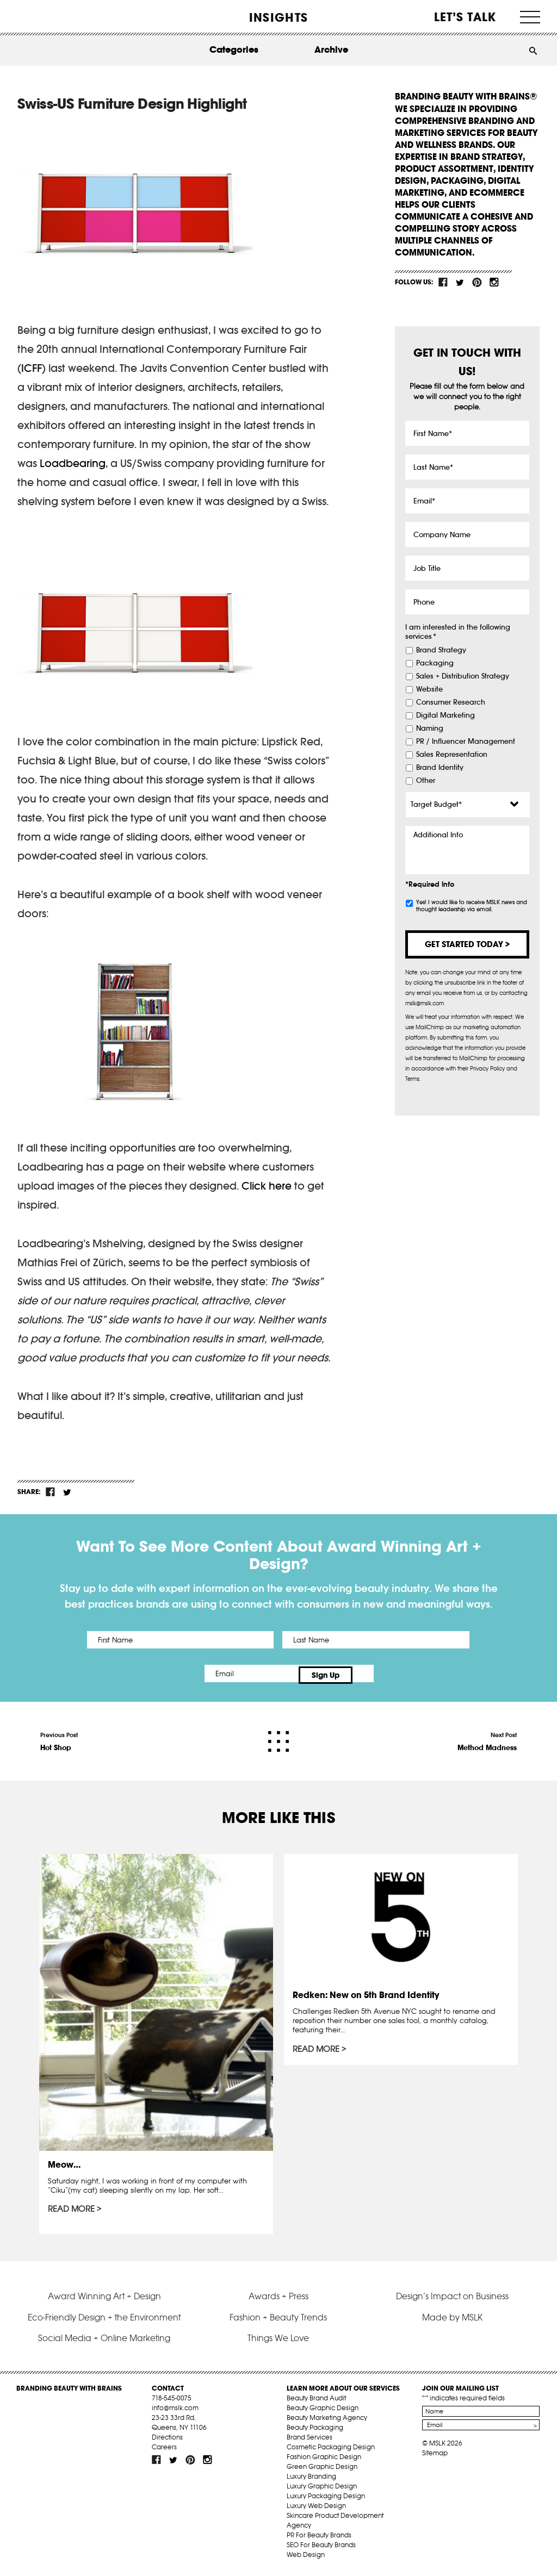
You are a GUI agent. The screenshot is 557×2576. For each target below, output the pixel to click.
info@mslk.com (175, 2410)
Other (425, 780)
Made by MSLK (452, 2319)
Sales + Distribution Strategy (462, 676)
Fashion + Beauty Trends (278, 2319)
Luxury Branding (311, 2479)
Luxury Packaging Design (326, 2498)
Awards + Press (278, 2298)
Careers (164, 2450)
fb (443, 282)
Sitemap (435, 2455)
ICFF (31, 368)
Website (429, 689)
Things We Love (278, 2340)
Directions (167, 2440)
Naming (429, 728)
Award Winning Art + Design (104, 2298)
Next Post (487, 1739)
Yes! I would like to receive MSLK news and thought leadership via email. (471, 906)
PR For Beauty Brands (319, 2538)
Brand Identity (439, 767)
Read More (71, 2206)
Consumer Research (450, 702)
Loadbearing (73, 463)
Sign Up (369, 1673)
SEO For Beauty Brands (321, 2547)
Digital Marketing (445, 715)
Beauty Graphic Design (322, 2410)
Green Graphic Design (322, 2469)
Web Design (306, 2557)
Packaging (435, 663)
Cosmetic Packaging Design (331, 2450)
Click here (267, 1185)
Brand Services (309, 2440)
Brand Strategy (441, 650)
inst (494, 282)
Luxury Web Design (316, 2508)
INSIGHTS (278, 17)
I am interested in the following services (457, 632)
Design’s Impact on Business (452, 2298)
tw (460, 282)
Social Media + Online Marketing (104, 2340)
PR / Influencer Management (465, 741)
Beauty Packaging (315, 2430)
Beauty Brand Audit (316, 2401)
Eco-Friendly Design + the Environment (104, 2319)
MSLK (57, 16)
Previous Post (59, 1739)
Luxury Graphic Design (322, 2489)
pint (477, 282)
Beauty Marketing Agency (327, 2420)
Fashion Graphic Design (324, 2459)
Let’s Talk (465, 16)
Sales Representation (451, 754)
